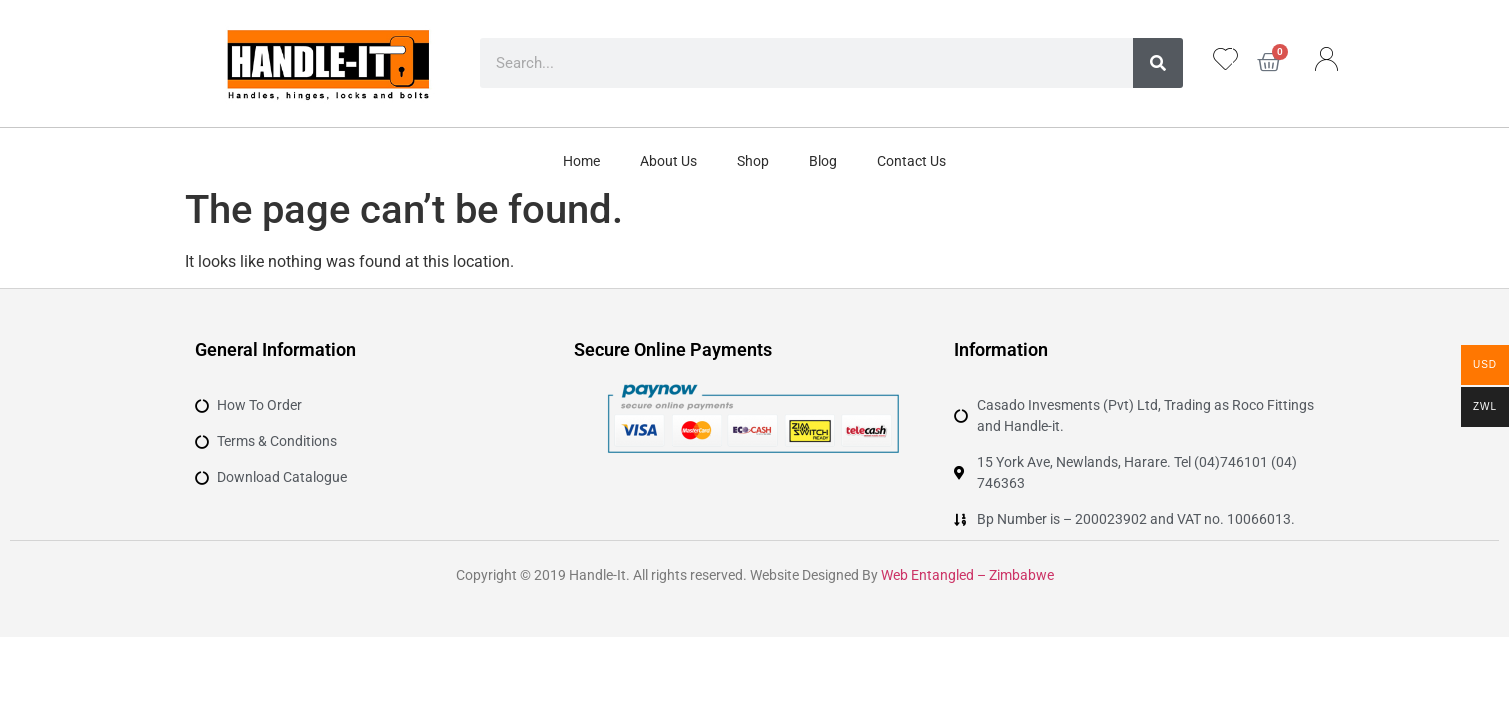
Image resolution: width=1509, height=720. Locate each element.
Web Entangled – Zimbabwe (967, 575)
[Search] (1158, 63)
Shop (753, 161)
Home (581, 161)
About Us (668, 161)
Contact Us (911, 161)
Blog (823, 161)
